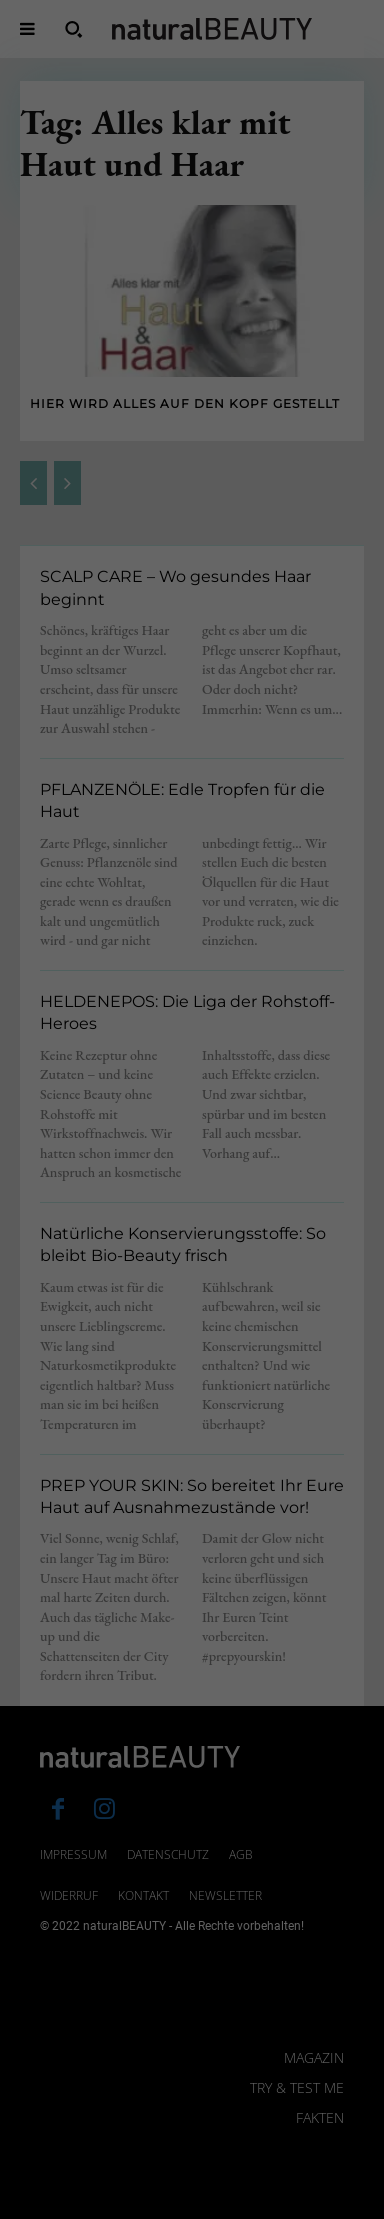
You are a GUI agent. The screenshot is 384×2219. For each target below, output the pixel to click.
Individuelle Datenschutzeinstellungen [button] (192, 2158)
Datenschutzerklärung (84, 1894)
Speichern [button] (192, 2089)
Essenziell (61, 1959)
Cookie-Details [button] (97, 2210)
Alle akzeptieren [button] (192, 2030)
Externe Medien (292, 1959)
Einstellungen (92, 1913)
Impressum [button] (295, 2210)
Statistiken (168, 1959)
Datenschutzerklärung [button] (201, 2210)
